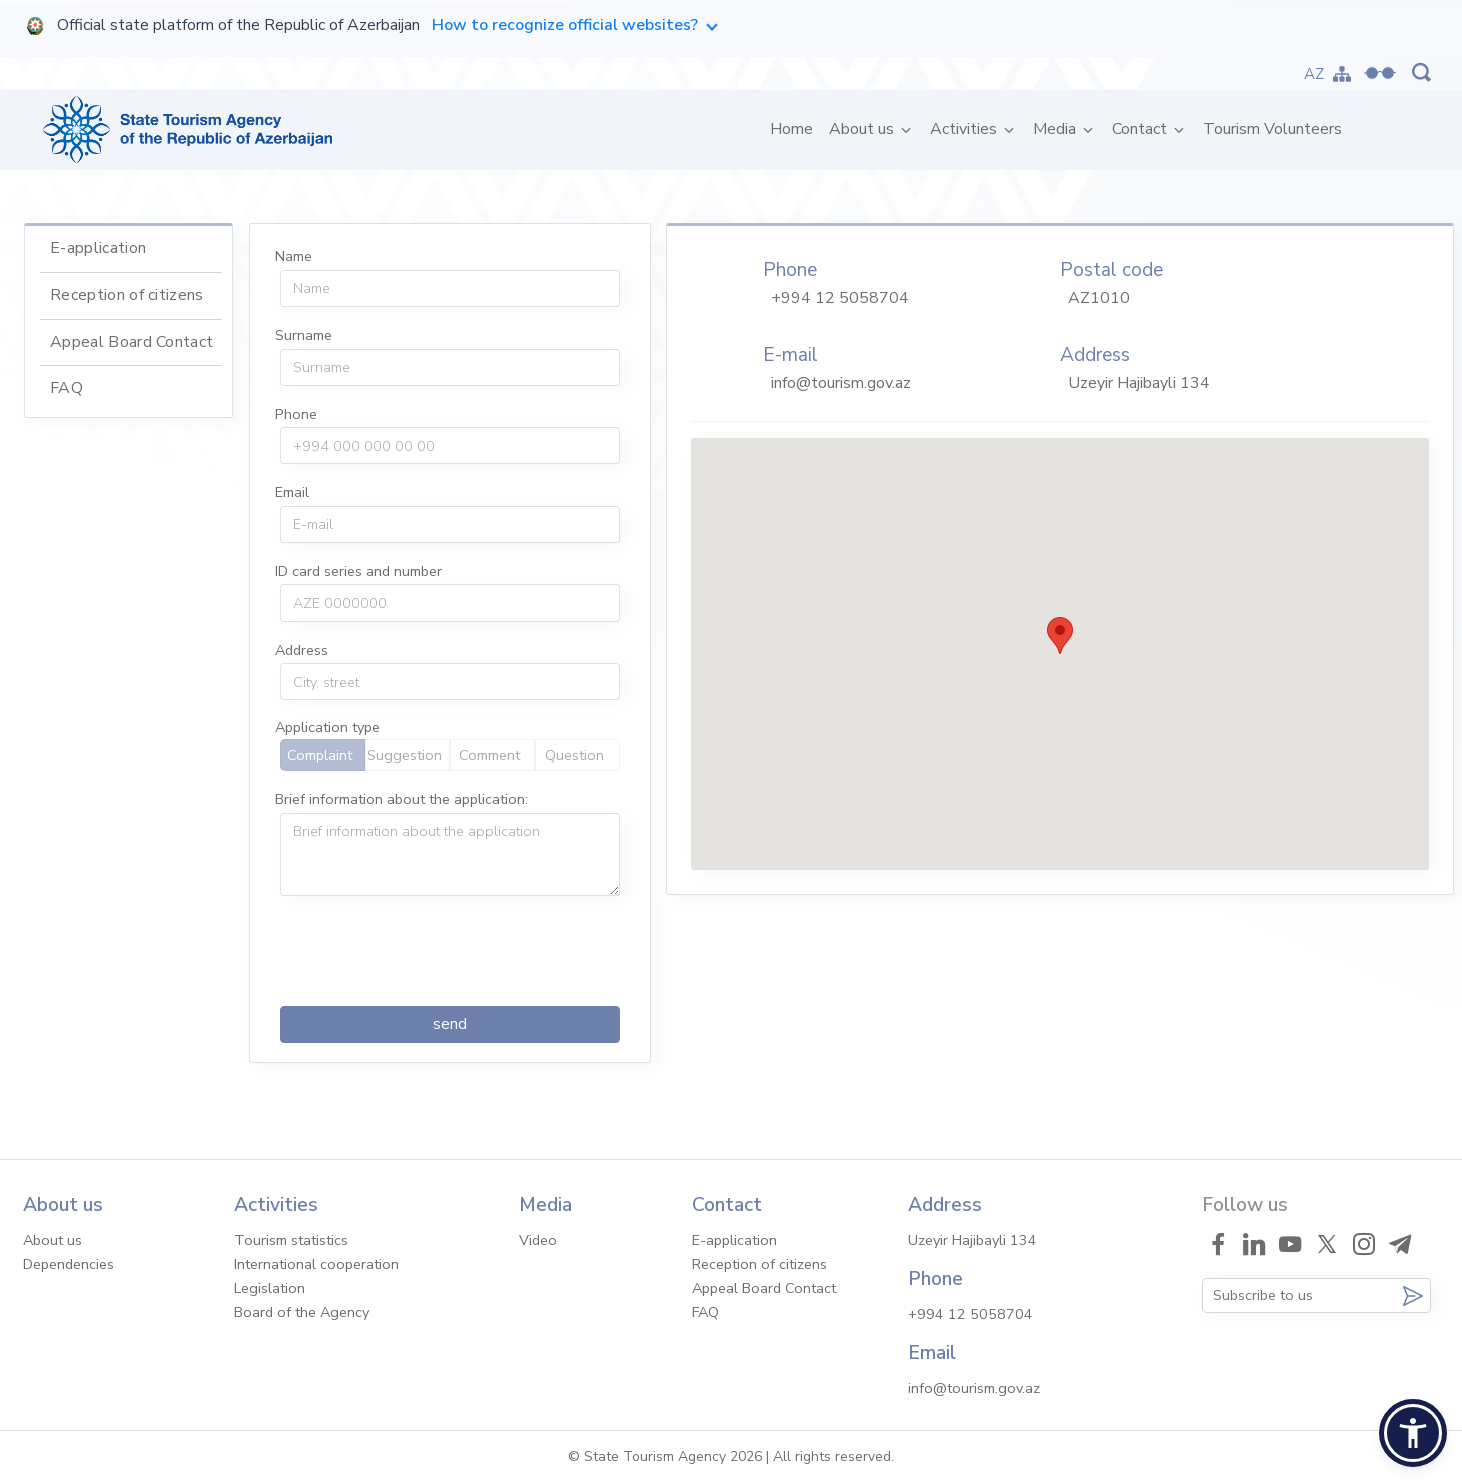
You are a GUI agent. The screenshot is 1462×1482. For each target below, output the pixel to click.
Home (795, 128)
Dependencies (68, 1264)
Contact (1141, 129)
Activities (965, 129)
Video (538, 1240)
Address (301, 650)
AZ (1314, 74)
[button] (1413, 1433)
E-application (98, 248)
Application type (327, 727)
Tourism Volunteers (1272, 129)
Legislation (269, 1288)
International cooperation (316, 1264)
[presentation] (432, 951)
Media (1056, 129)
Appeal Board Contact (131, 342)
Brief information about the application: (401, 799)
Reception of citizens (127, 295)
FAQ (66, 388)
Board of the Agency (301, 1312)
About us (863, 129)
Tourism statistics (291, 1240)
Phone (296, 414)
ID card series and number (358, 571)
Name (293, 256)
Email (292, 492)
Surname (303, 335)
